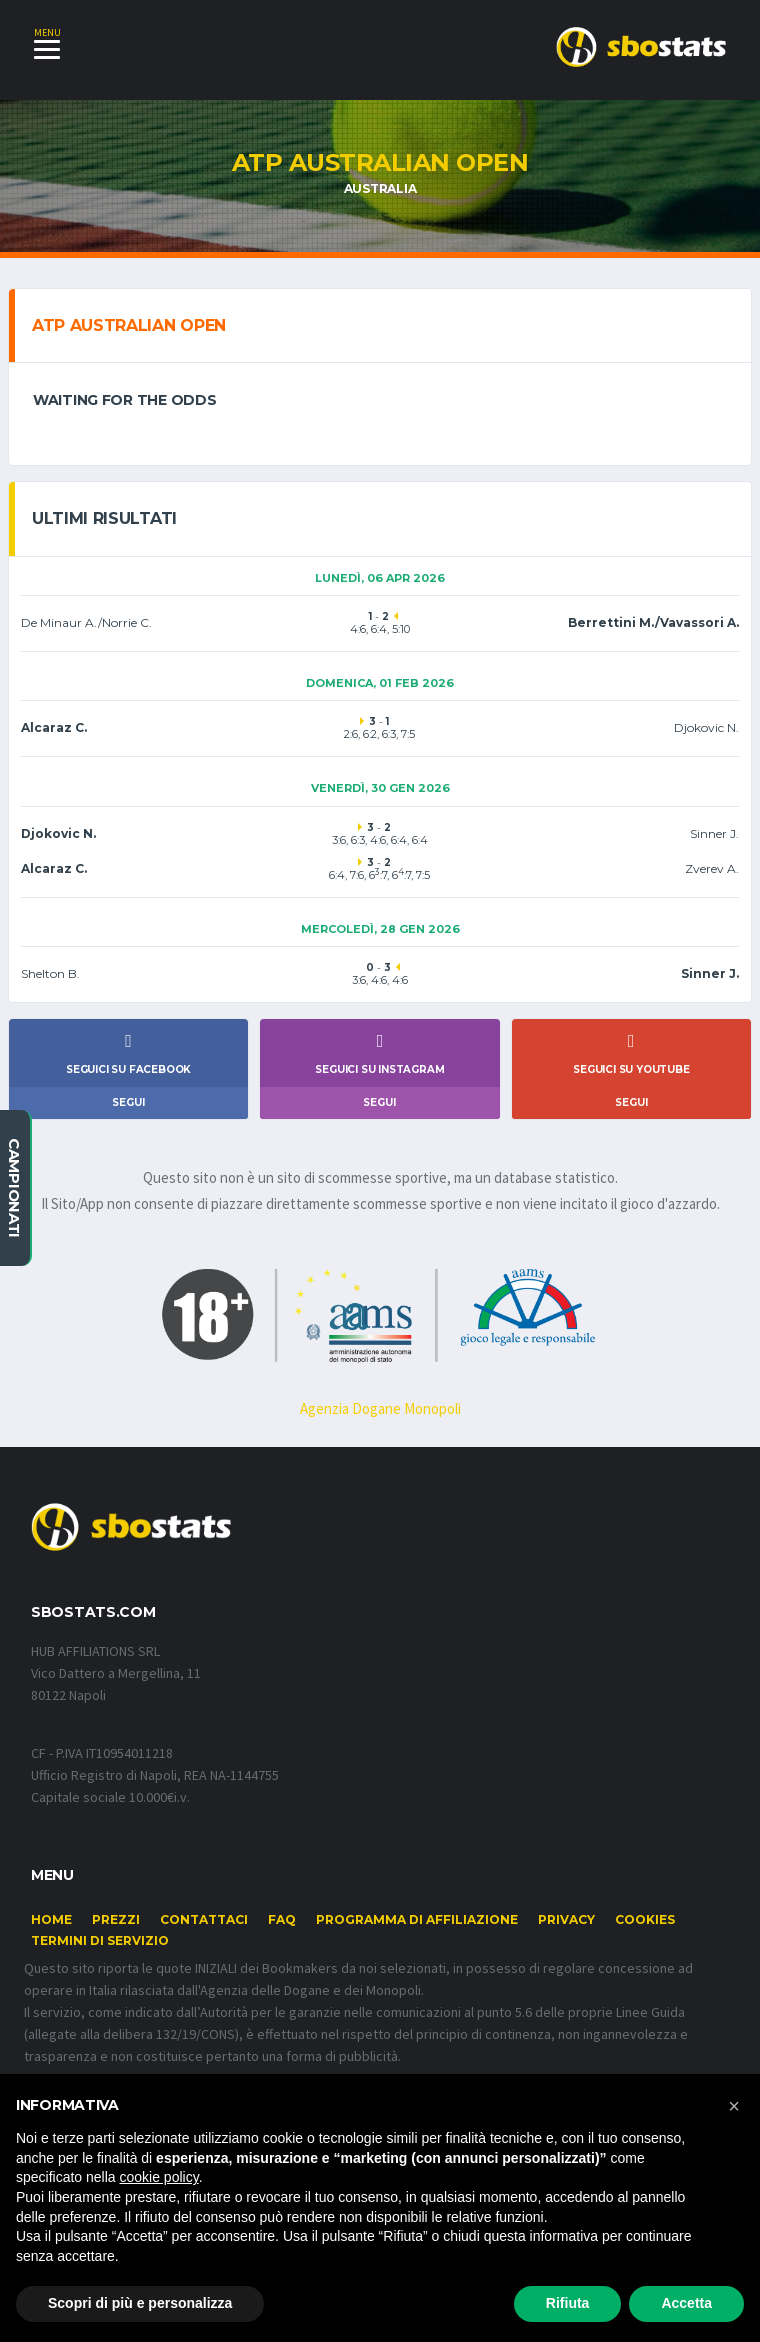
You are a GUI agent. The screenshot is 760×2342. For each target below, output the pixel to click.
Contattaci (204, 1920)
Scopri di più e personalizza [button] (140, 2303)
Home (51, 1920)
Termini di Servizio (100, 1941)
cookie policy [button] (159, 2177)
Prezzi (116, 1920)
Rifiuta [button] (568, 2303)
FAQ (282, 1920)
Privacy (566, 1920)
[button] (734, 2106)
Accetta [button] (686, 2303)
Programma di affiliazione (417, 1920)
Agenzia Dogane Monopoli (380, 1409)
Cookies (645, 1920)
